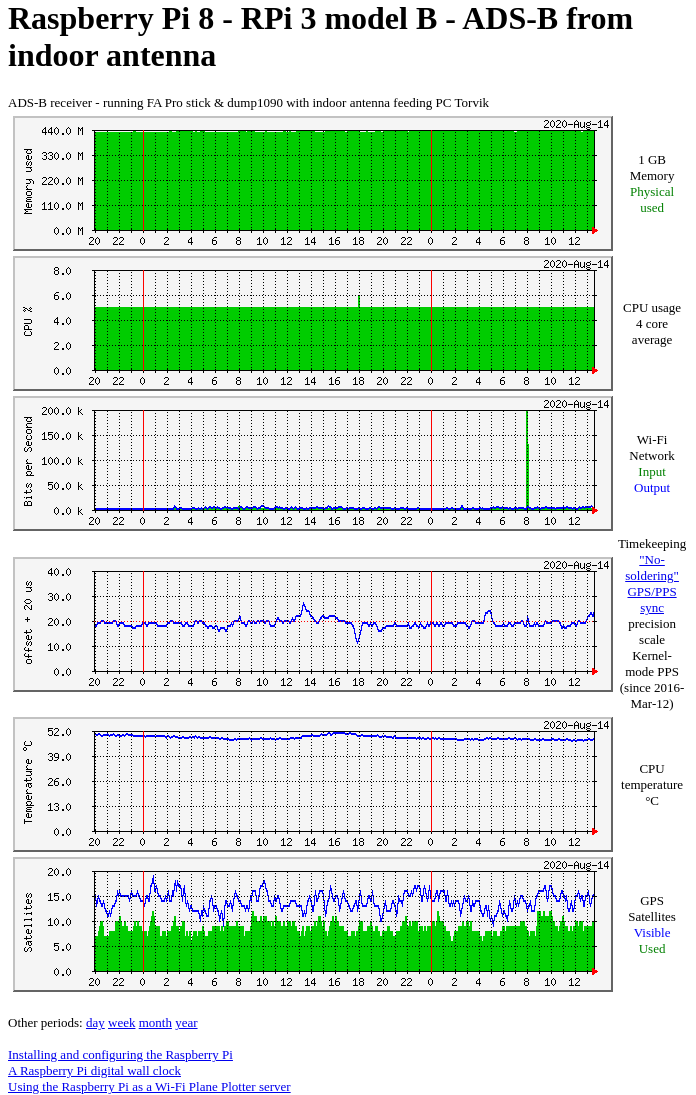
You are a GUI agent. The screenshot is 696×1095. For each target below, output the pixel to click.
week (121, 1022)
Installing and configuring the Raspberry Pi (120, 1054)
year (186, 1022)
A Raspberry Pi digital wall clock (94, 1070)
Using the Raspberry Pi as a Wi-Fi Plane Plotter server (149, 1086)
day (95, 1022)
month (155, 1022)
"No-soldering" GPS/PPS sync (652, 583)
